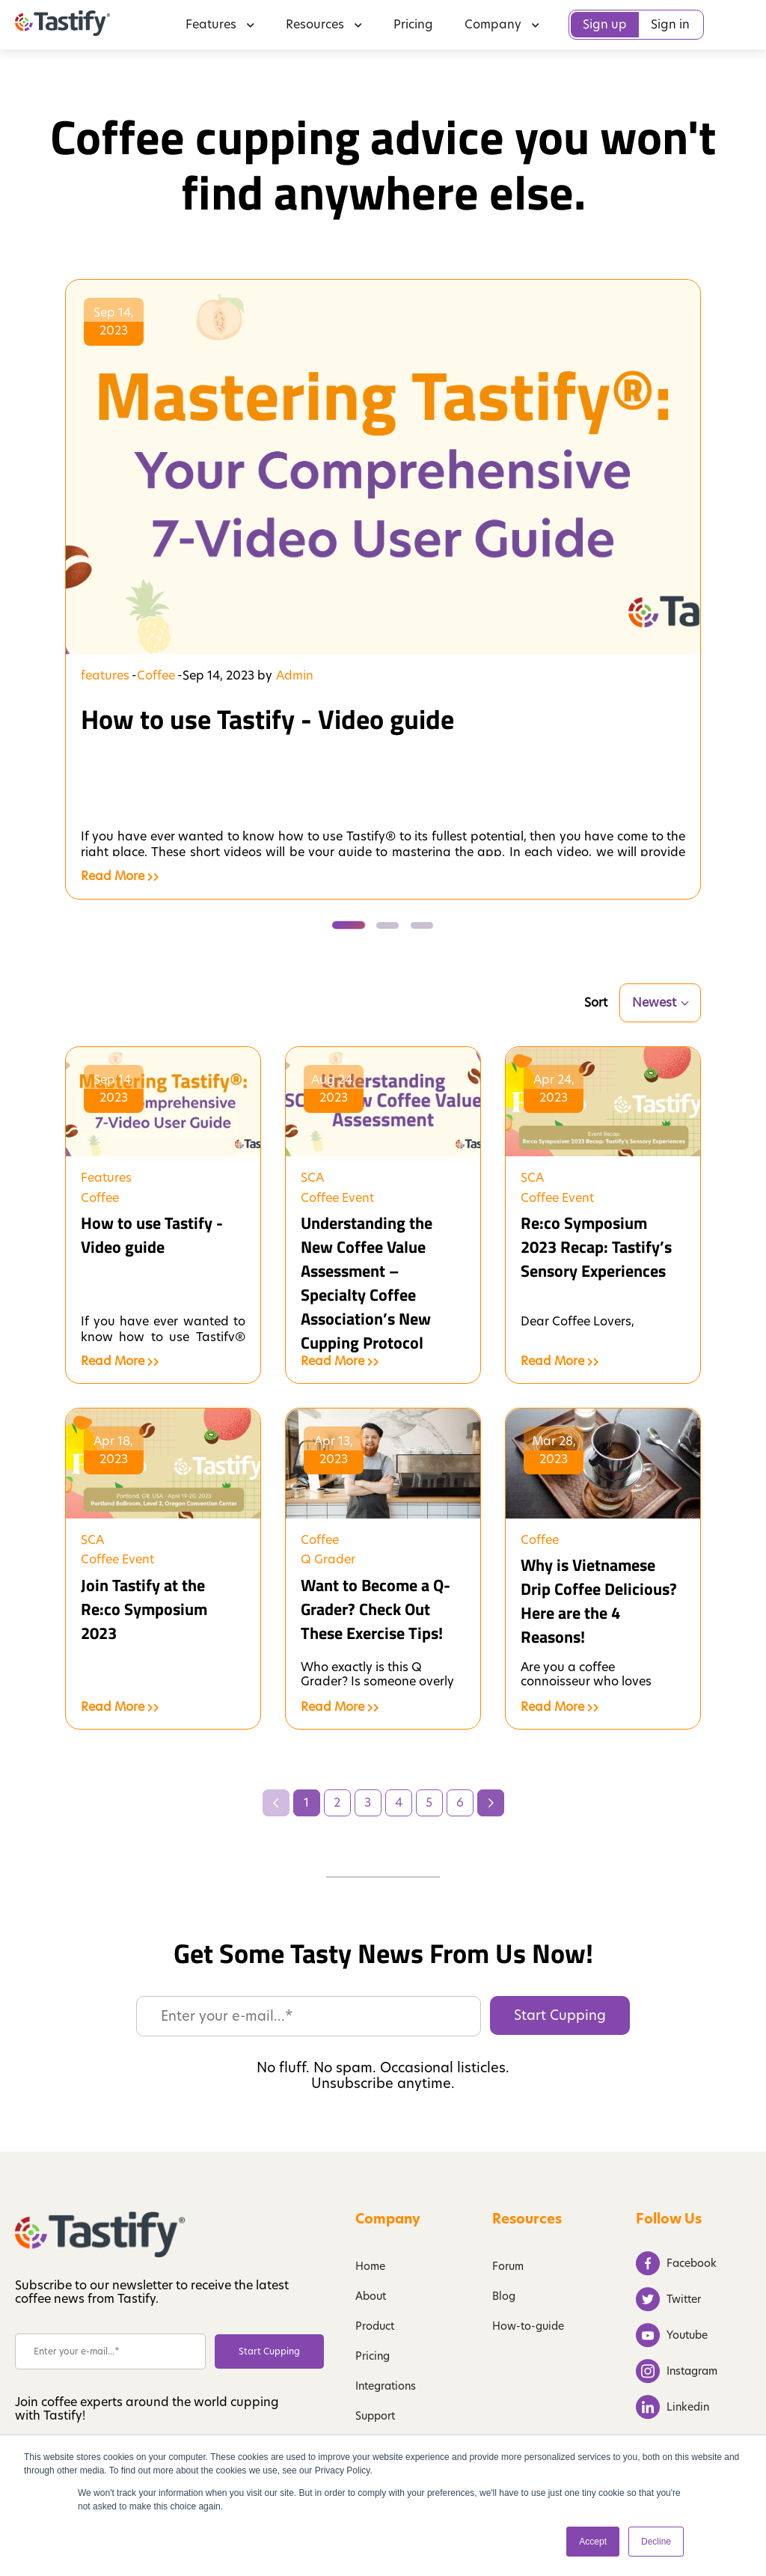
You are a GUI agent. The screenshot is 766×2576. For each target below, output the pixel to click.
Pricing (372, 2355)
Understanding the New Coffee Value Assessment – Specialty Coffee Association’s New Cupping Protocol (366, 1282)
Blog (503, 2296)
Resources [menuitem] (324, 24)
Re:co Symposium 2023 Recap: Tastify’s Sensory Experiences (596, 1247)
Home (370, 2266)
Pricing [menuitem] (413, 24)
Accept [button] (593, 2541)
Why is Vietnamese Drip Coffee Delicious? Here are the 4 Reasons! (599, 1600)
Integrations (385, 2385)
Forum (508, 2266)
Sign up (605, 24)
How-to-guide (528, 2326)
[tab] (346, 925)
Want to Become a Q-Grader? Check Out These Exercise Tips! (375, 1609)
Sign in (670, 24)
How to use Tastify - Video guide (267, 718)
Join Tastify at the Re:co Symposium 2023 (144, 1609)
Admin (294, 676)
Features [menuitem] (220, 24)
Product (374, 2326)
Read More (120, 876)
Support (375, 2415)
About (370, 2296)
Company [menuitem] (502, 24)
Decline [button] (656, 2541)
